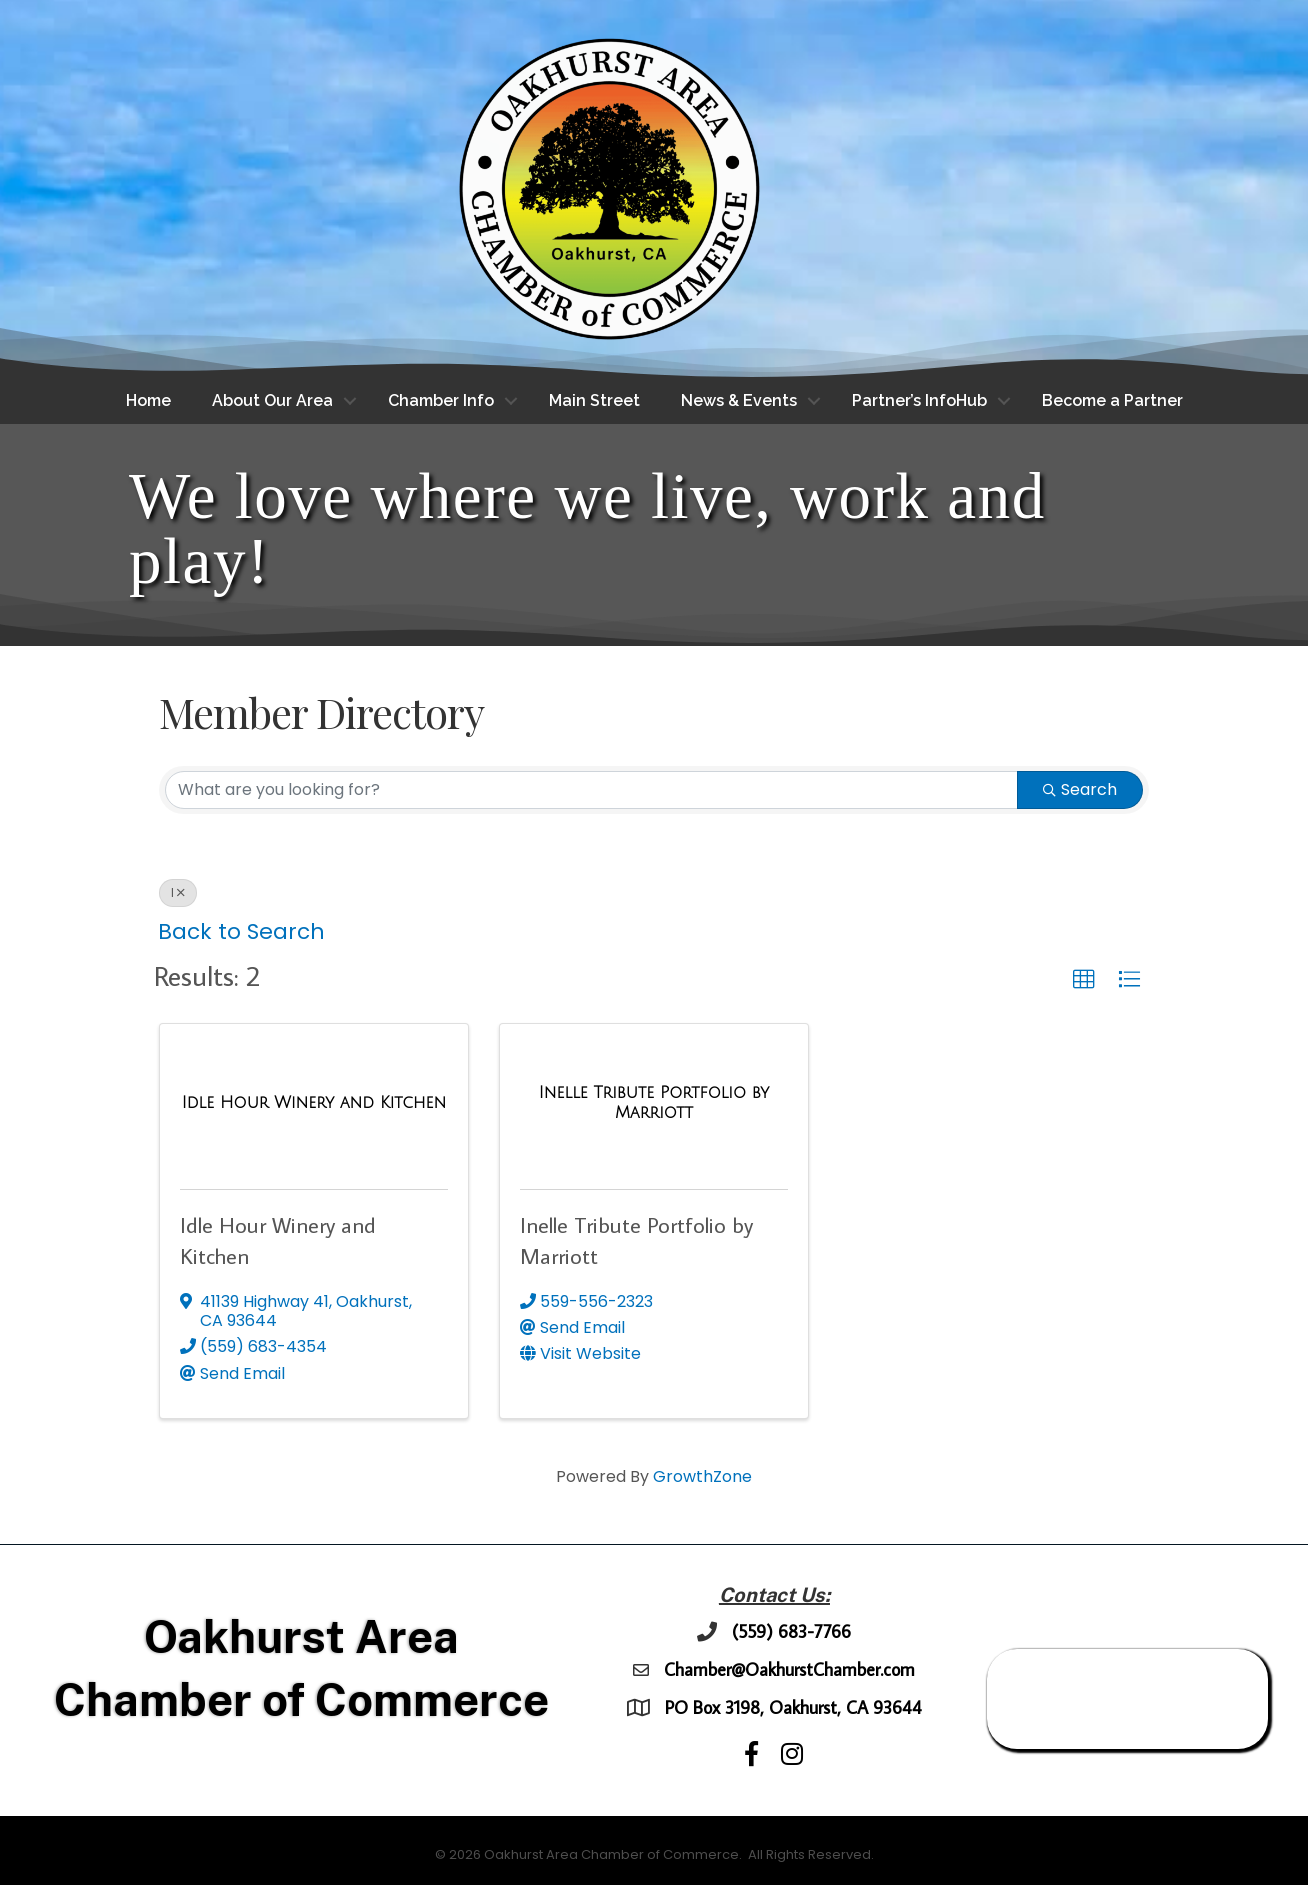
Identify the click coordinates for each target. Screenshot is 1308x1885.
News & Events (739, 400)
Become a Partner (1112, 400)
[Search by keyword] (591, 790)
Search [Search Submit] (1080, 789)
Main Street (594, 400)
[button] (1084, 980)
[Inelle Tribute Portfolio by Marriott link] (654, 1102)
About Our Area (272, 400)
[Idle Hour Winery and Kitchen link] (314, 1103)
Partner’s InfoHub (919, 400)
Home (148, 400)
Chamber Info (441, 400)
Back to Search (241, 931)
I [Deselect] (178, 892)
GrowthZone (702, 1476)
